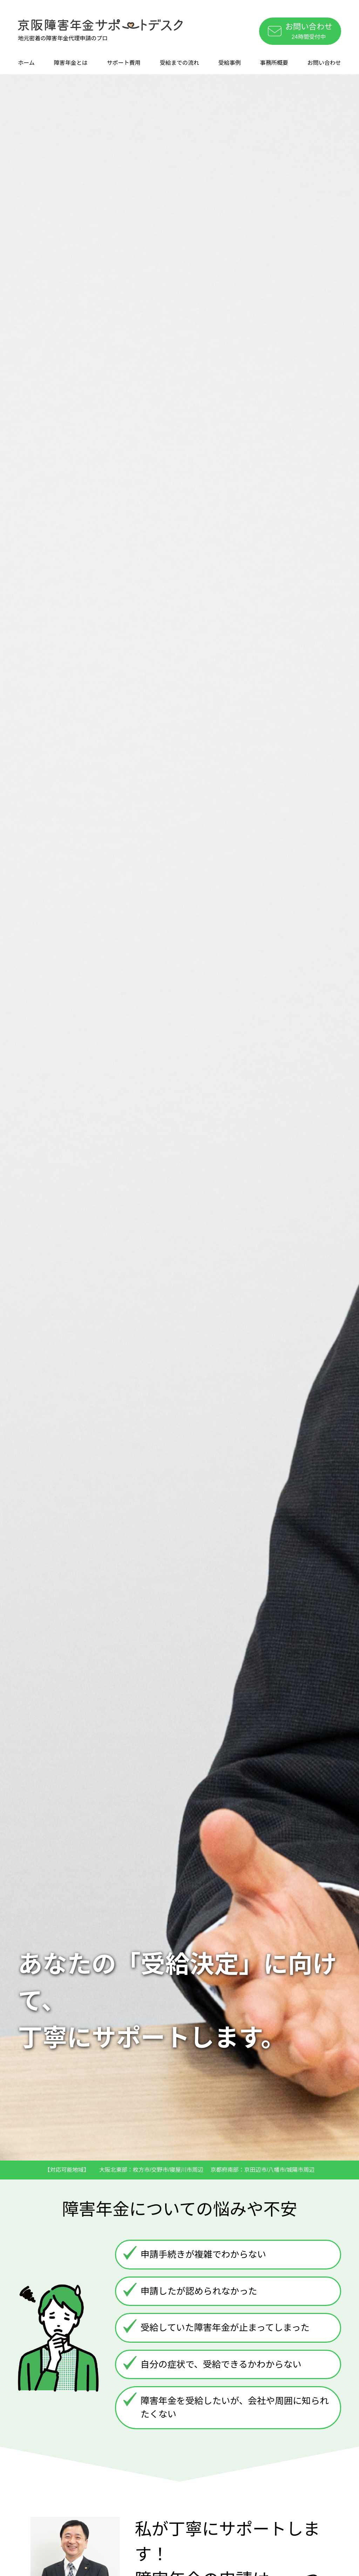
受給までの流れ (179, 63)
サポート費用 (124, 63)
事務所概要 (274, 63)
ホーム (26, 63)
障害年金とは (71, 63)
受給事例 (229, 63)
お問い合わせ (324, 63)
